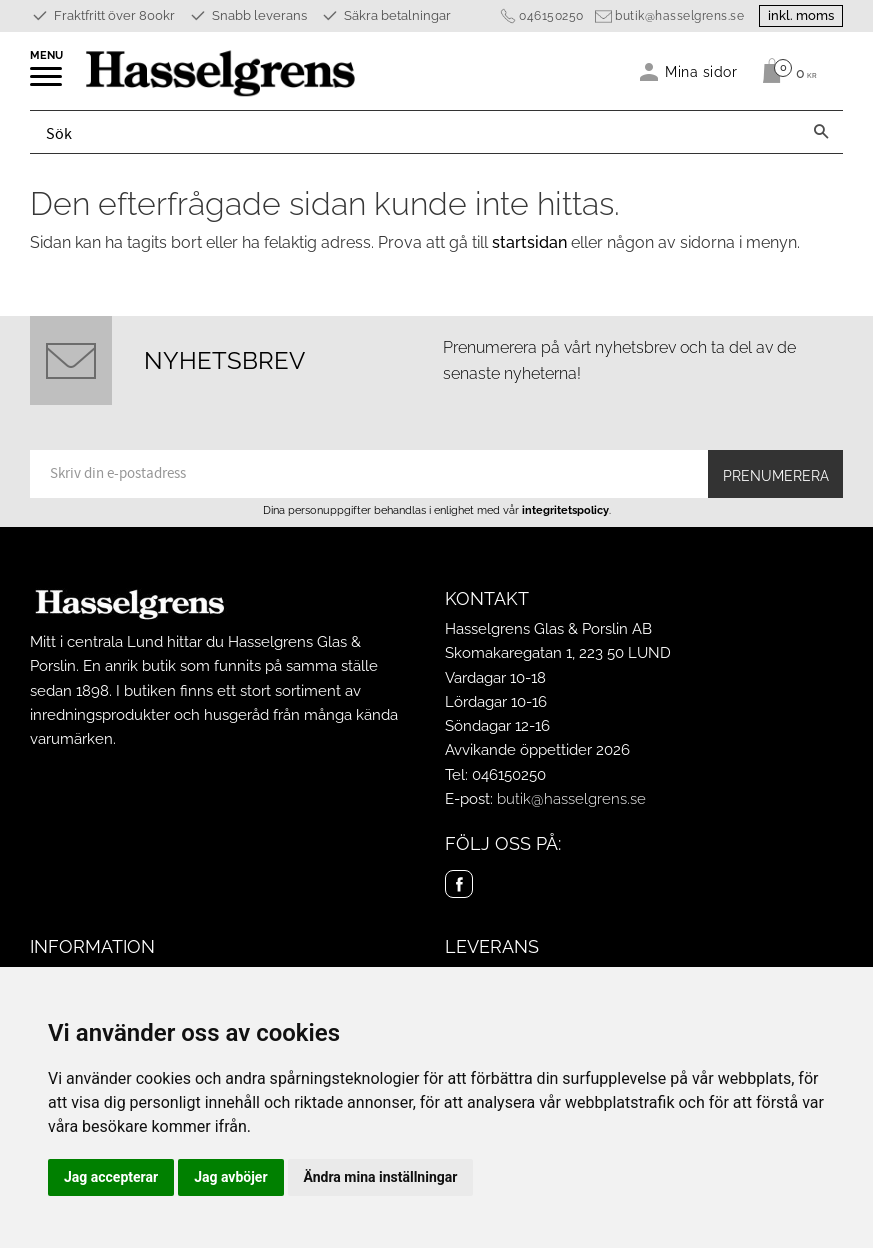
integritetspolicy (565, 510)
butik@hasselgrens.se (679, 16)
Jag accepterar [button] (111, 1177)
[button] (47, 83)
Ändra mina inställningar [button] (381, 1177)
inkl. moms (801, 15)
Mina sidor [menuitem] (701, 71)
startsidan (529, 242)
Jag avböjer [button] (230, 1177)
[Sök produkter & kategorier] (415, 132)
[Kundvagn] (784, 71)
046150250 (551, 16)
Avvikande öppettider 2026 (537, 750)
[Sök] (821, 132)
